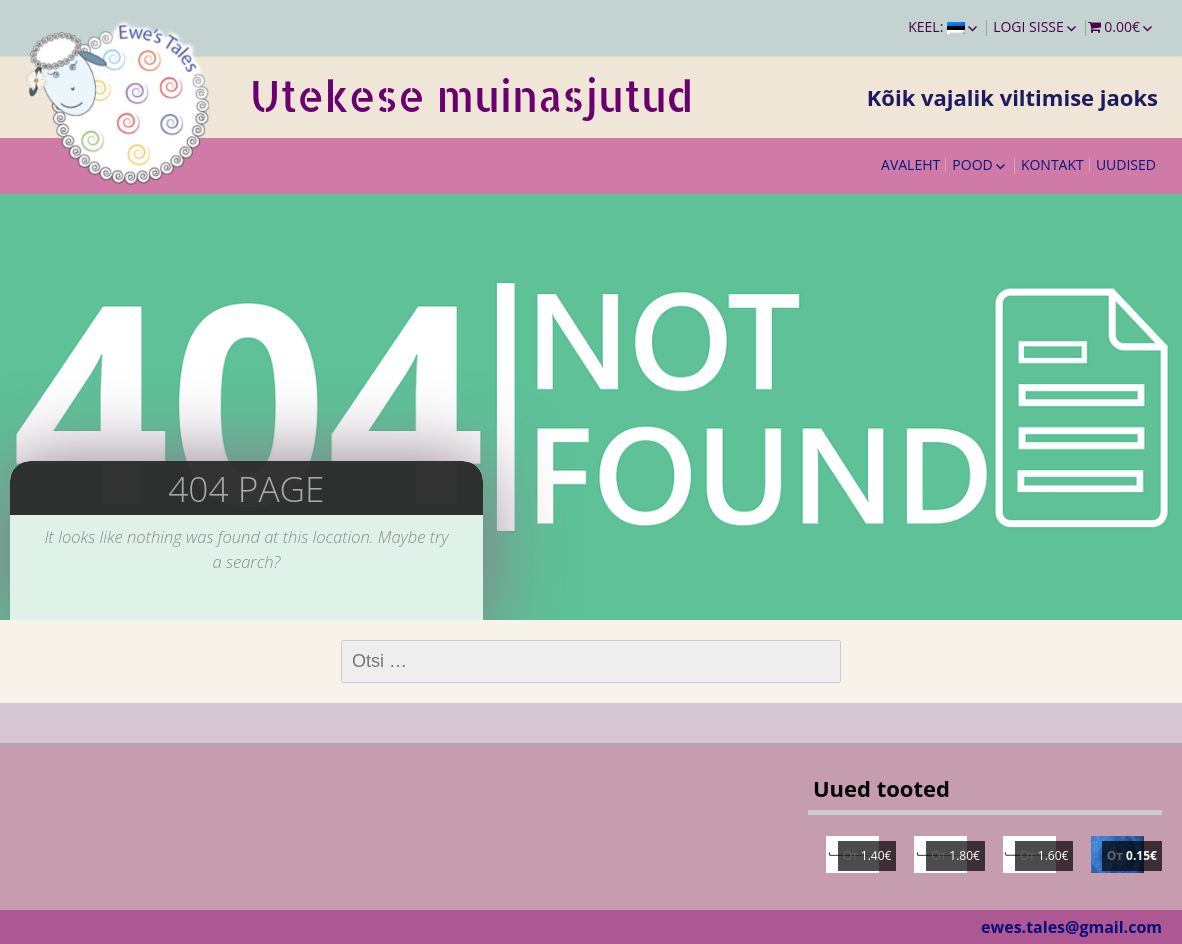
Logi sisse (1028, 26)
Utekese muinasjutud (471, 95)
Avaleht (910, 164)
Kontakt (1052, 164)
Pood (972, 164)
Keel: (936, 26)
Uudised (1126, 164)
